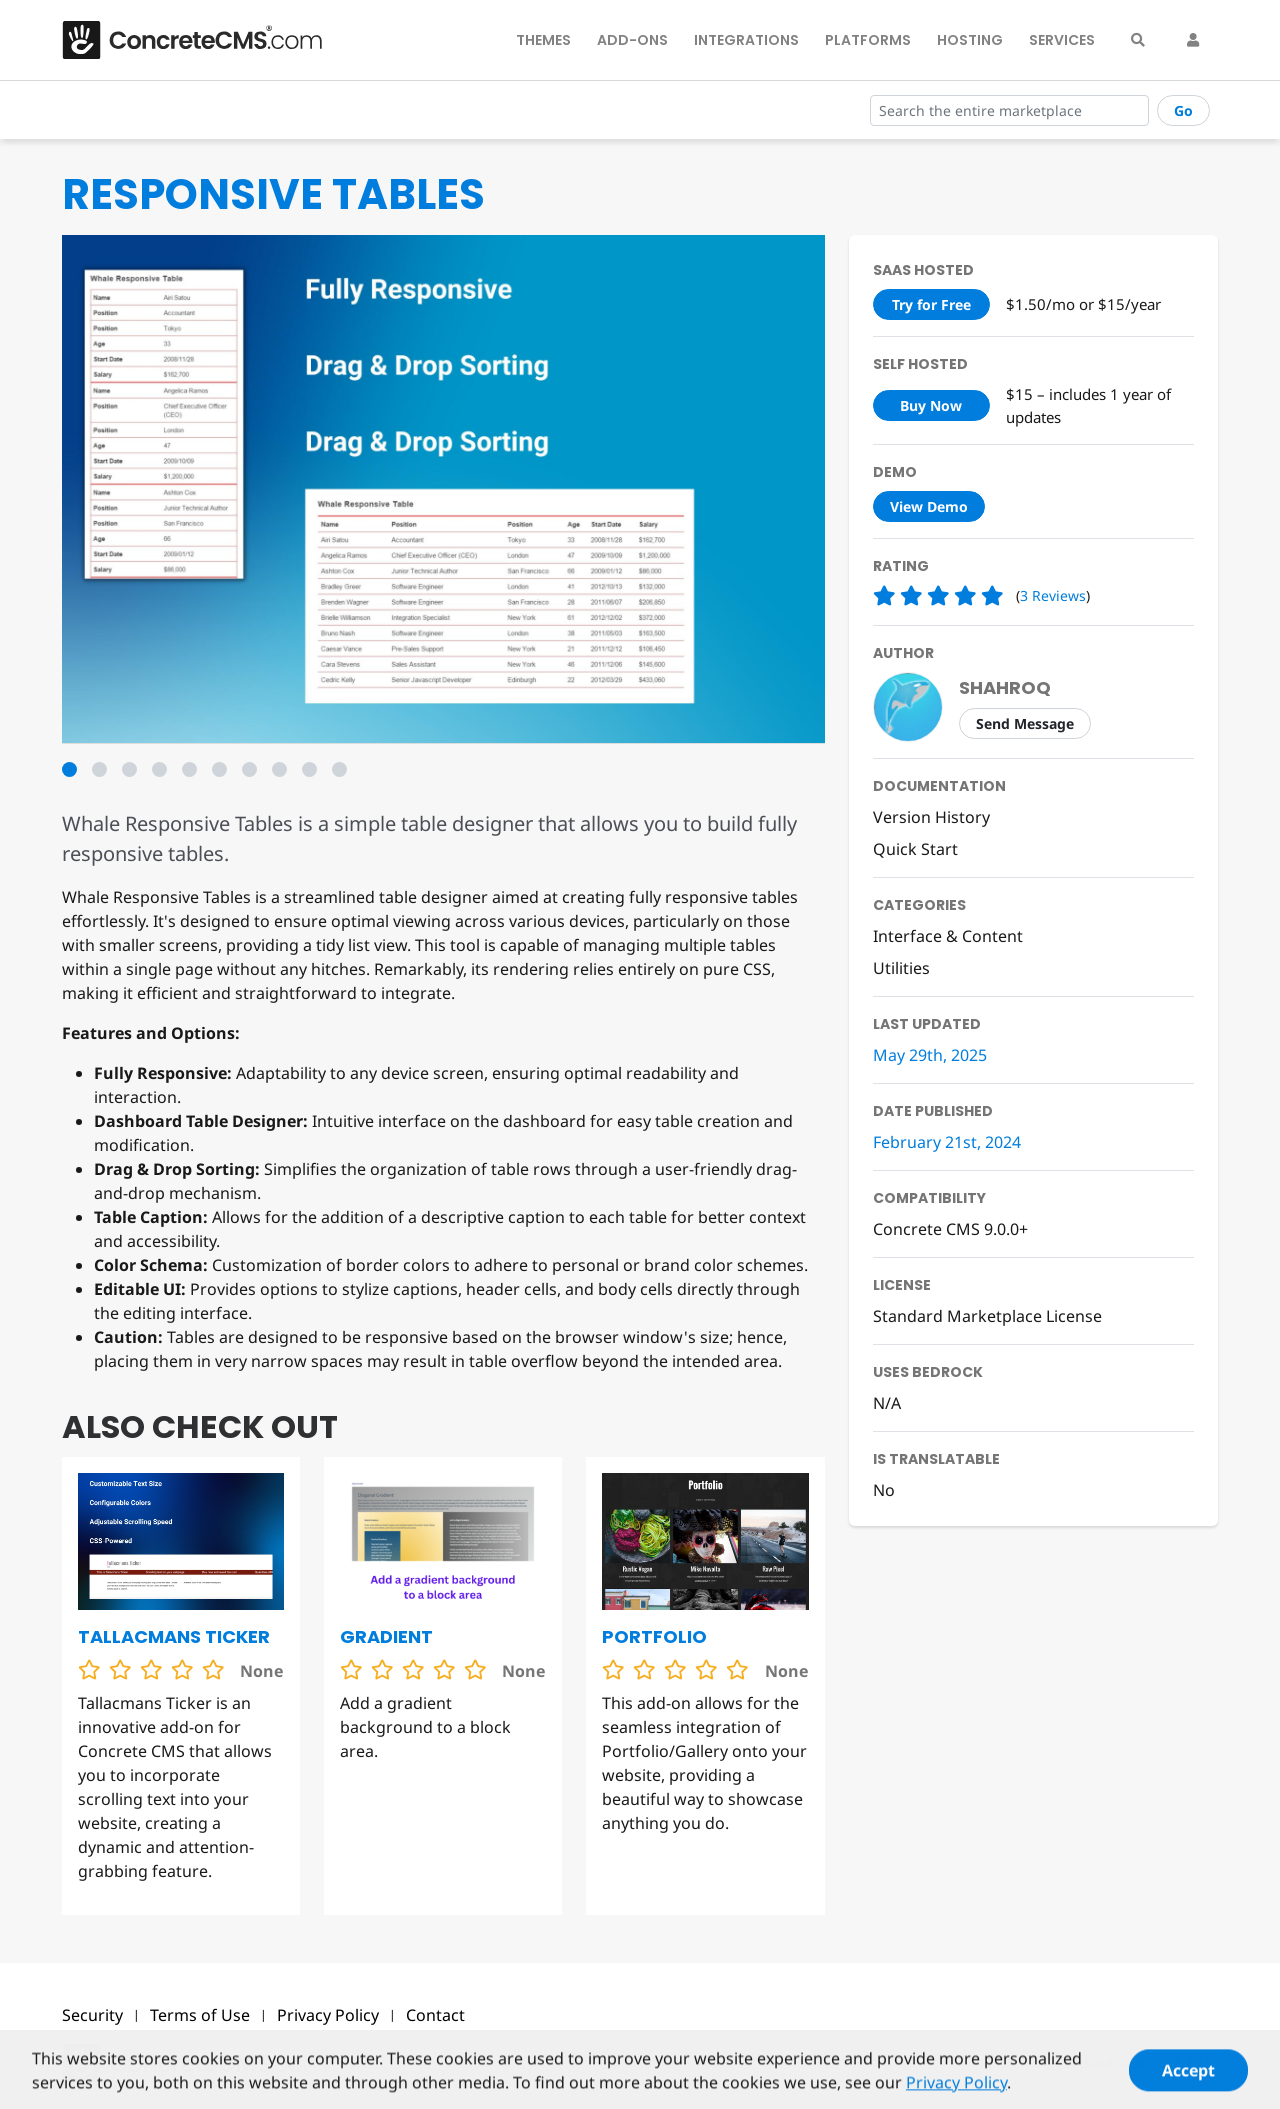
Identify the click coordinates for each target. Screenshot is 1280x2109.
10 (339, 769)
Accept (1188, 2079)
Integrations (746, 40)
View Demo (929, 506)
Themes (543, 40)
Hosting (970, 40)
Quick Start (915, 849)
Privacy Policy (328, 2015)
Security (92, 2015)
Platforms (868, 40)
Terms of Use (200, 2015)
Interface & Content (948, 936)
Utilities (901, 968)
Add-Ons (632, 40)
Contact (435, 2015)
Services (1062, 40)
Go (1183, 110)
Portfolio (654, 1636)
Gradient (386, 1636)
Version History (931, 817)
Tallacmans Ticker (174, 1636)
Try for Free (931, 304)
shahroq (1005, 687)
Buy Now (931, 405)
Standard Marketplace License (987, 1316)
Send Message (1025, 723)
